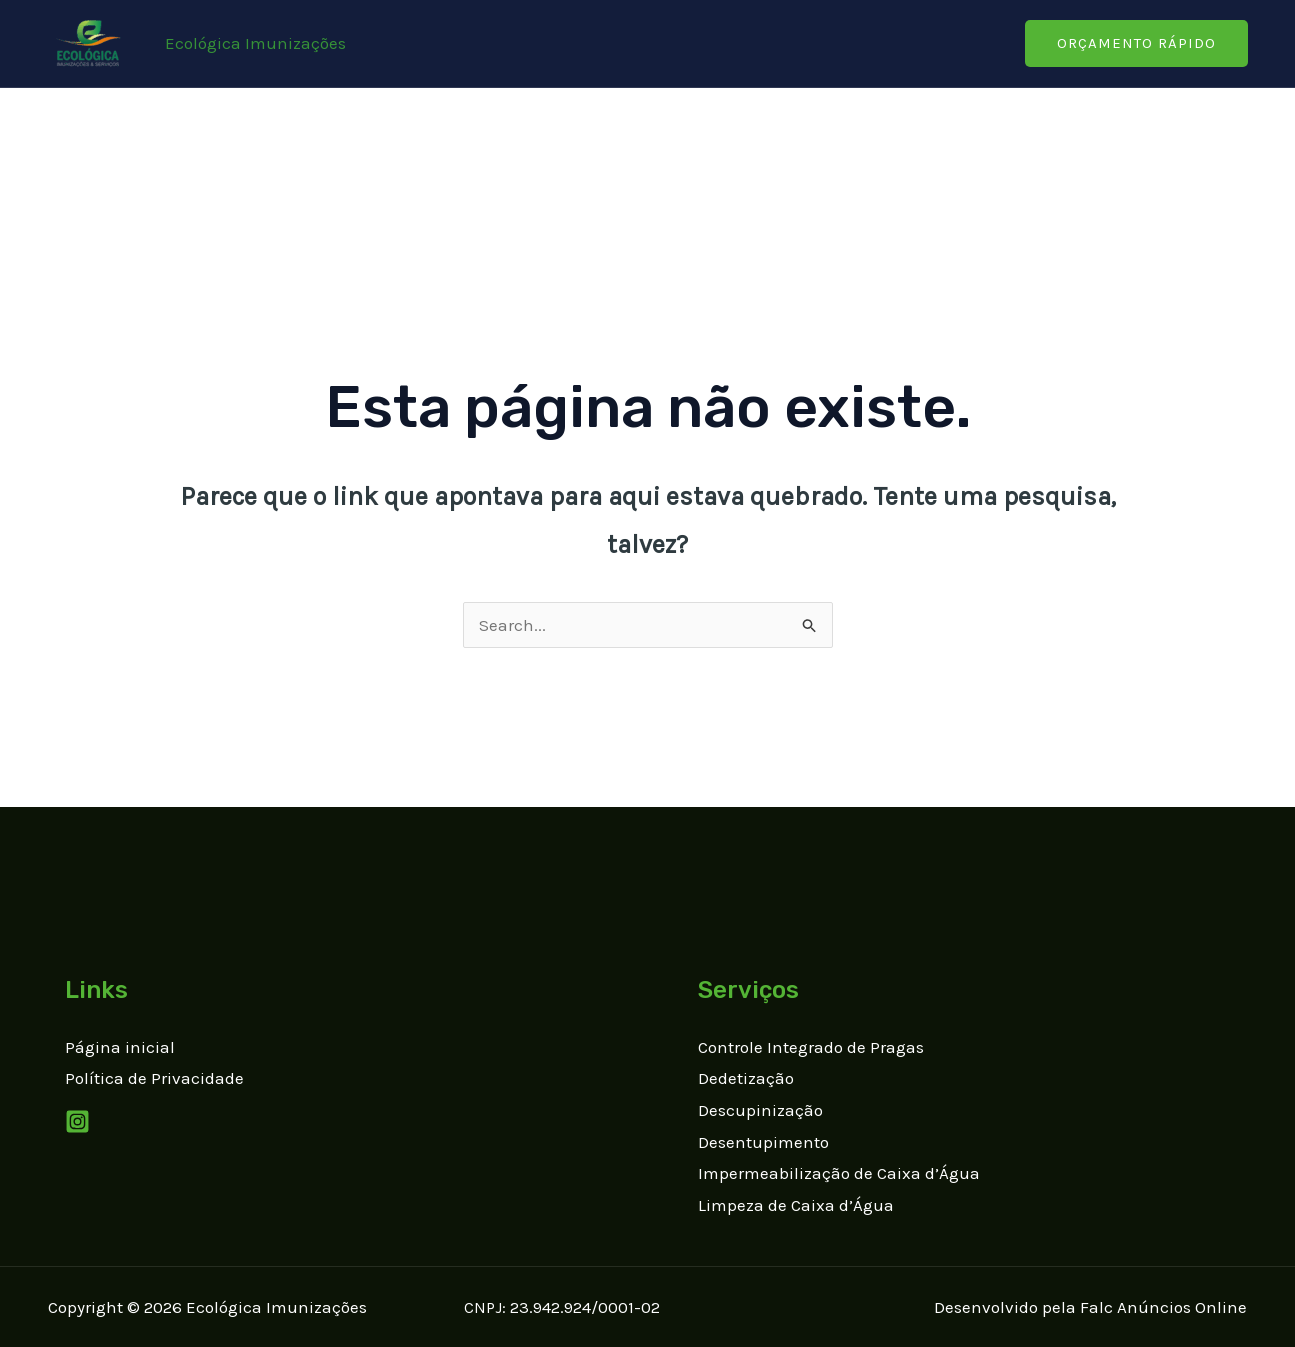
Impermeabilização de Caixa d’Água (839, 1173)
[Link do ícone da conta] (255, 44)
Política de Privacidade (154, 1078)
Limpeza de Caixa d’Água (796, 1205)
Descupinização (760, 1110)
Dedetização (746, 1078)
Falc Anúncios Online (1163, 1307)
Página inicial (120, 1047)
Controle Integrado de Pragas (811, 1047)
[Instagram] (77, 1121)
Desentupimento (763, 1142)
